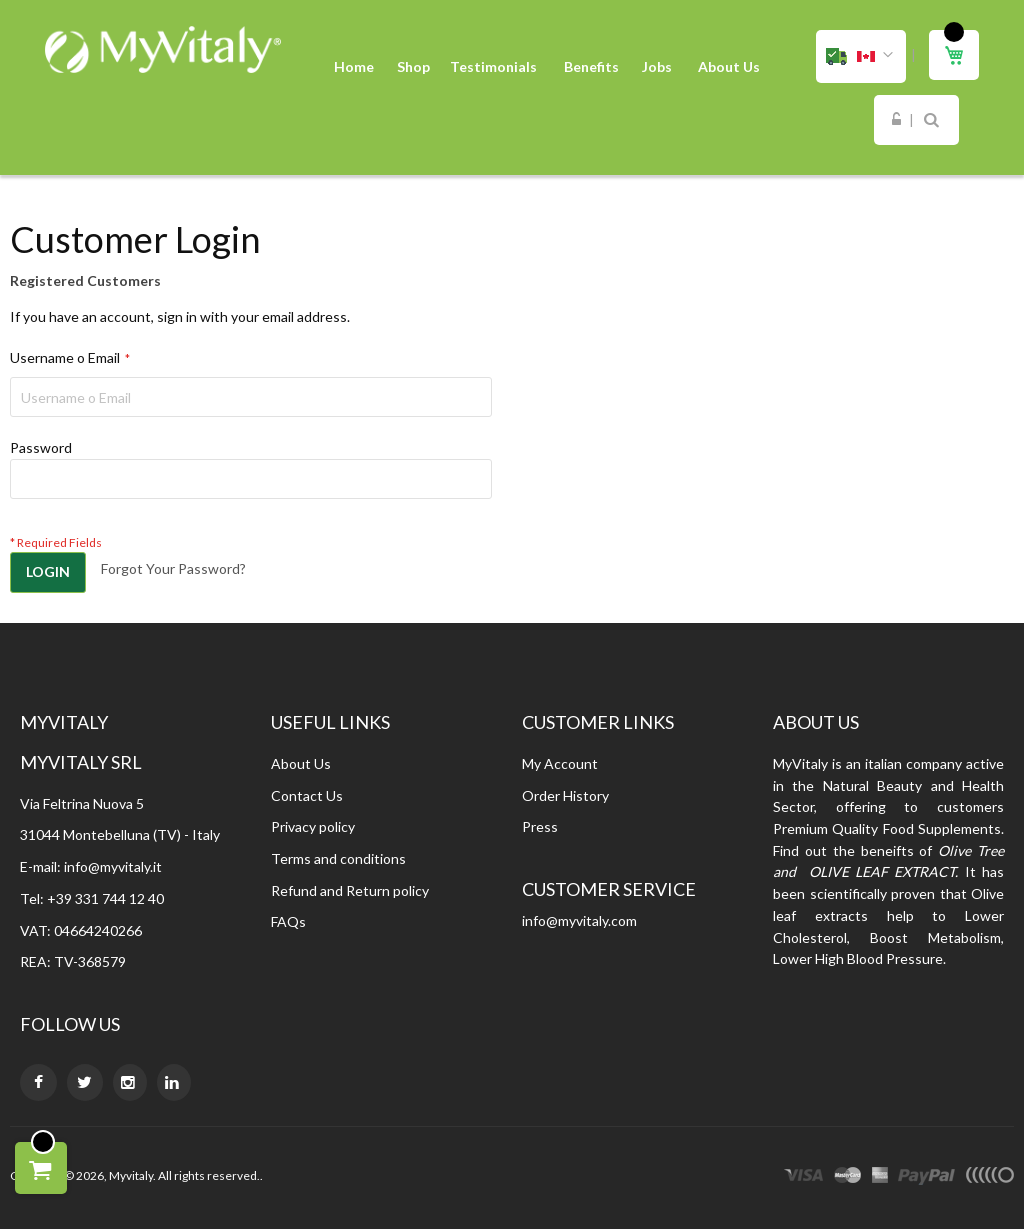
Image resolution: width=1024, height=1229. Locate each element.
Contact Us (307, 795)
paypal (926, 1178)
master (848, 1178)
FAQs (288, 921)
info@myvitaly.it (113, 866)
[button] (861, 56)
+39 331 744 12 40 (105, 898)
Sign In (896, 120)
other (989, 1178)
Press (540, 826)
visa (804, 1178)
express (880, 1178)
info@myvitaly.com (579, 920)
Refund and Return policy (350, 890)
